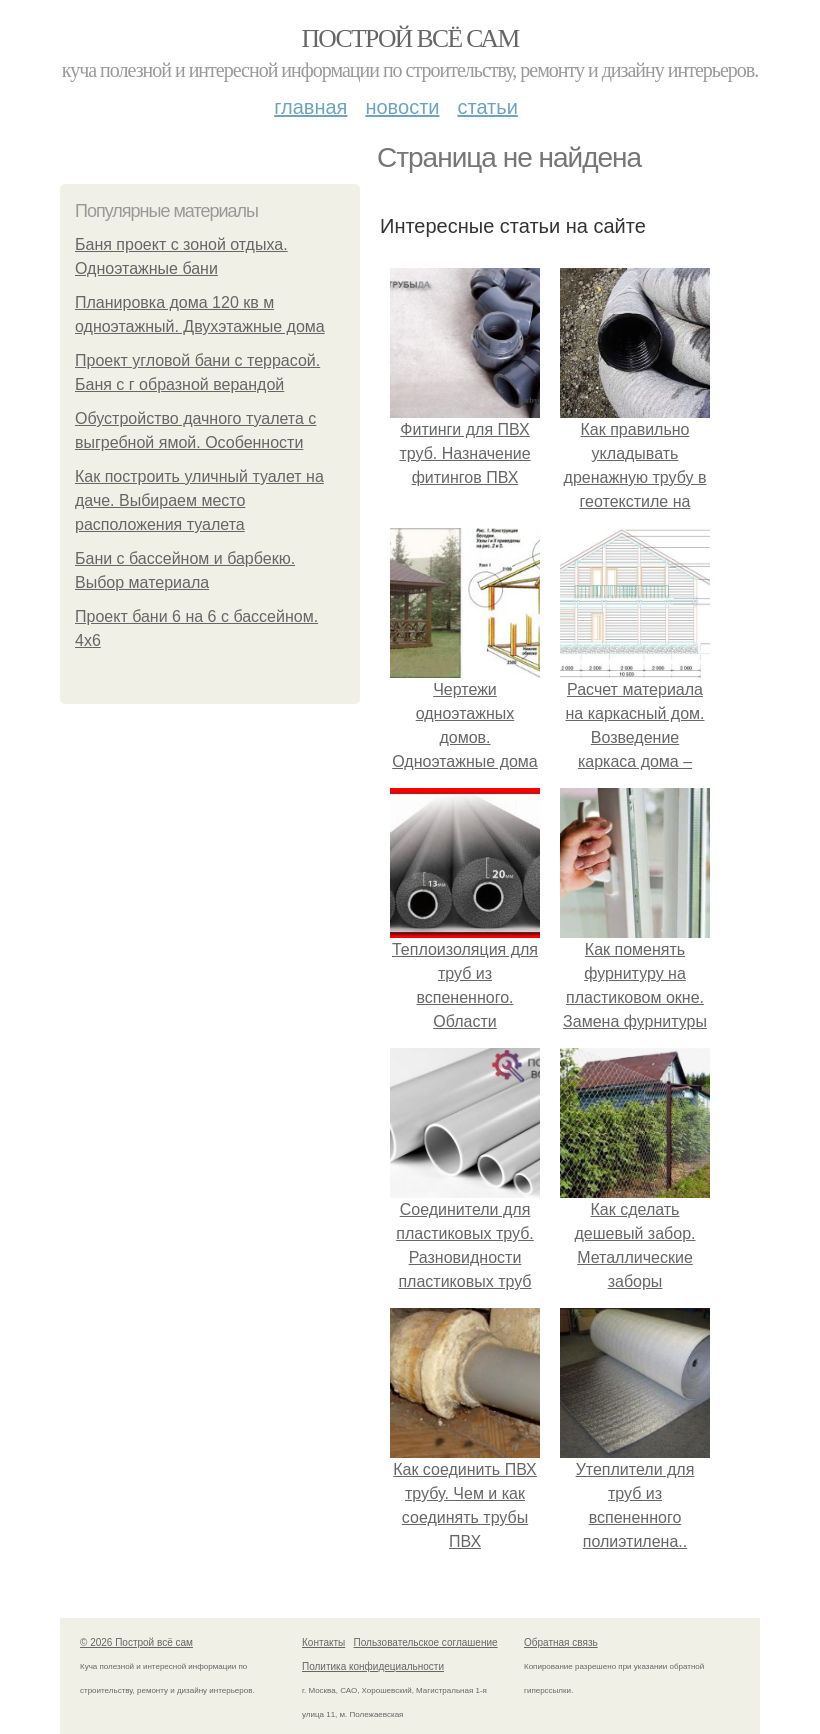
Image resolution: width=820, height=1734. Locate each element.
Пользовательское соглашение (426, 1642)
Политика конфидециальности (373, 1666)
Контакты (323, 1642)
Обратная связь (561, 1642)
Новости (402, 107)
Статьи (487, 107)
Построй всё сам (409, 38)
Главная (310, 107)
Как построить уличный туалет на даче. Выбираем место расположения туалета (199, 500)
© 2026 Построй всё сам (136, 1642)
